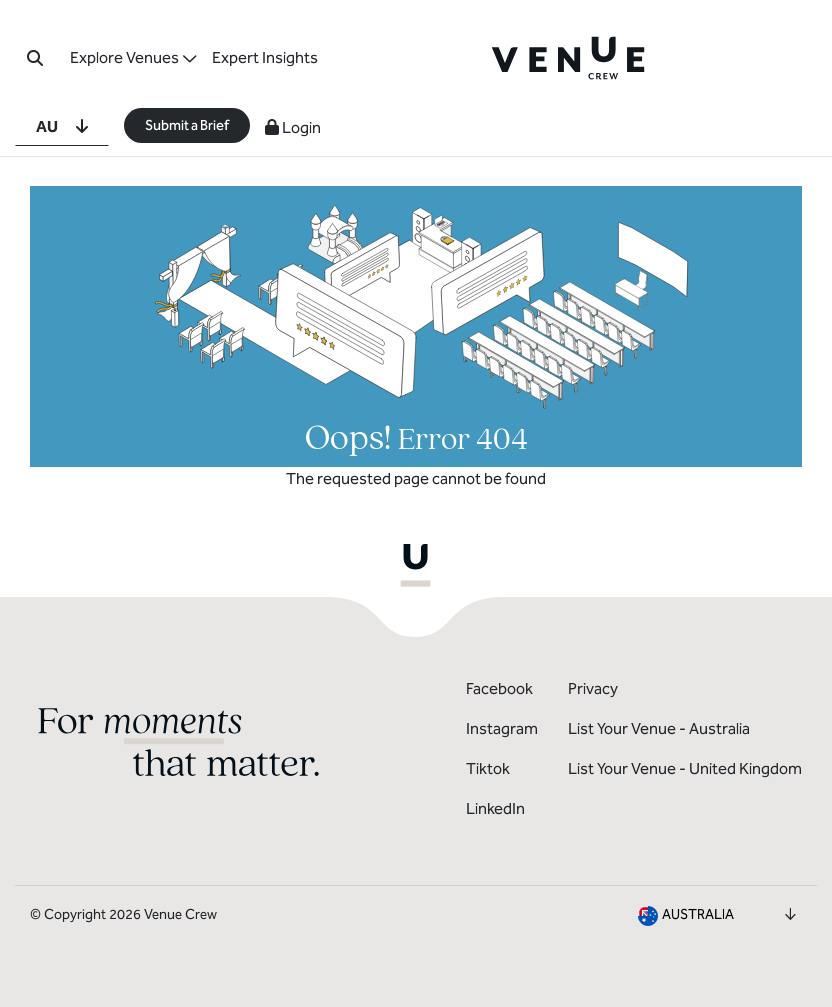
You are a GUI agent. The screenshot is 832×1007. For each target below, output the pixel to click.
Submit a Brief (187, 125)
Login (293, 127)
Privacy (593, 688)
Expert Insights (265, 57)
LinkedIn (495, 808)
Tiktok (488, 768)
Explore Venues (124, 57)
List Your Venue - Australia (659, 728)
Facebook (499, 688)
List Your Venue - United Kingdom (685, 768)
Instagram (502, 728)
